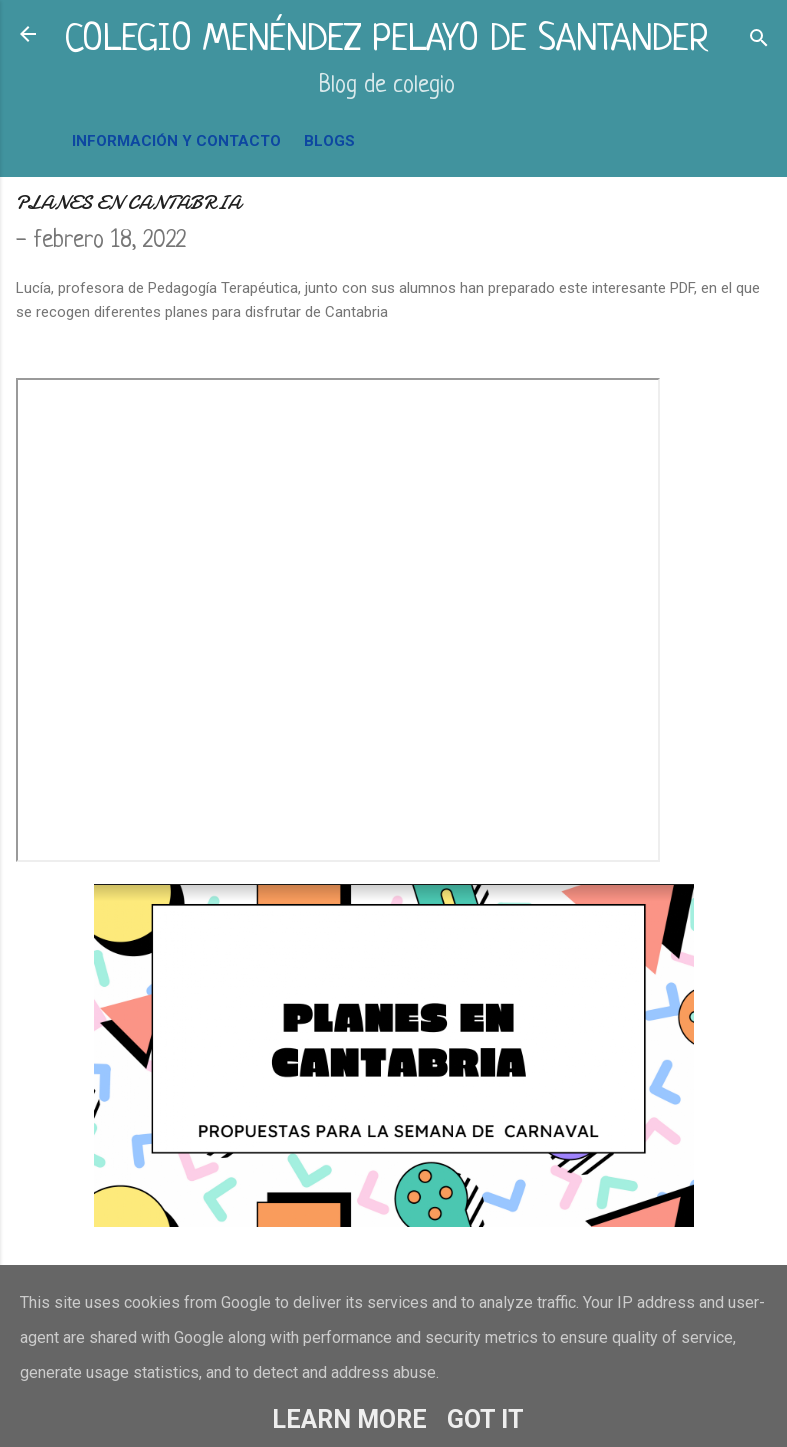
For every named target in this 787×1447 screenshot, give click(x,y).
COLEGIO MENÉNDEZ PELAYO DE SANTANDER (386, 40)
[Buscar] (759, 40)
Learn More (349, 1419)
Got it (485, 1419)
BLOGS (329, 141)
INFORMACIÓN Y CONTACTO (176, 141)
